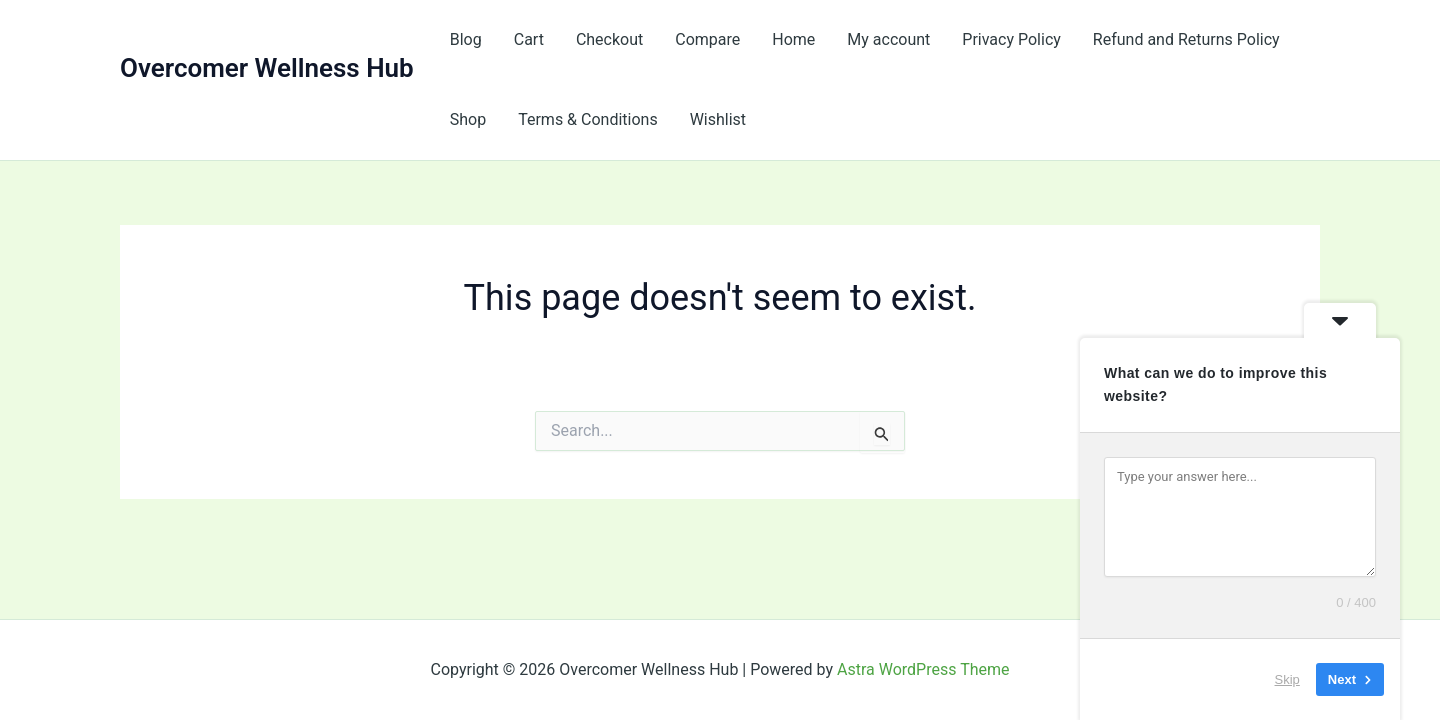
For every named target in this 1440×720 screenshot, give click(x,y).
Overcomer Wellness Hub (267, 68)
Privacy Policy (1011, 39)
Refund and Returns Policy (1186, 39)
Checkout (609, 39)
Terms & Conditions (588, 119)
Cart (529, 39)
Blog (466, 39)
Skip (1287, 679)
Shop (468, 119)
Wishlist (718, 119)
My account (888, 39)
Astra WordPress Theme (923, 669)
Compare (707, 39)
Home (793, 39)
